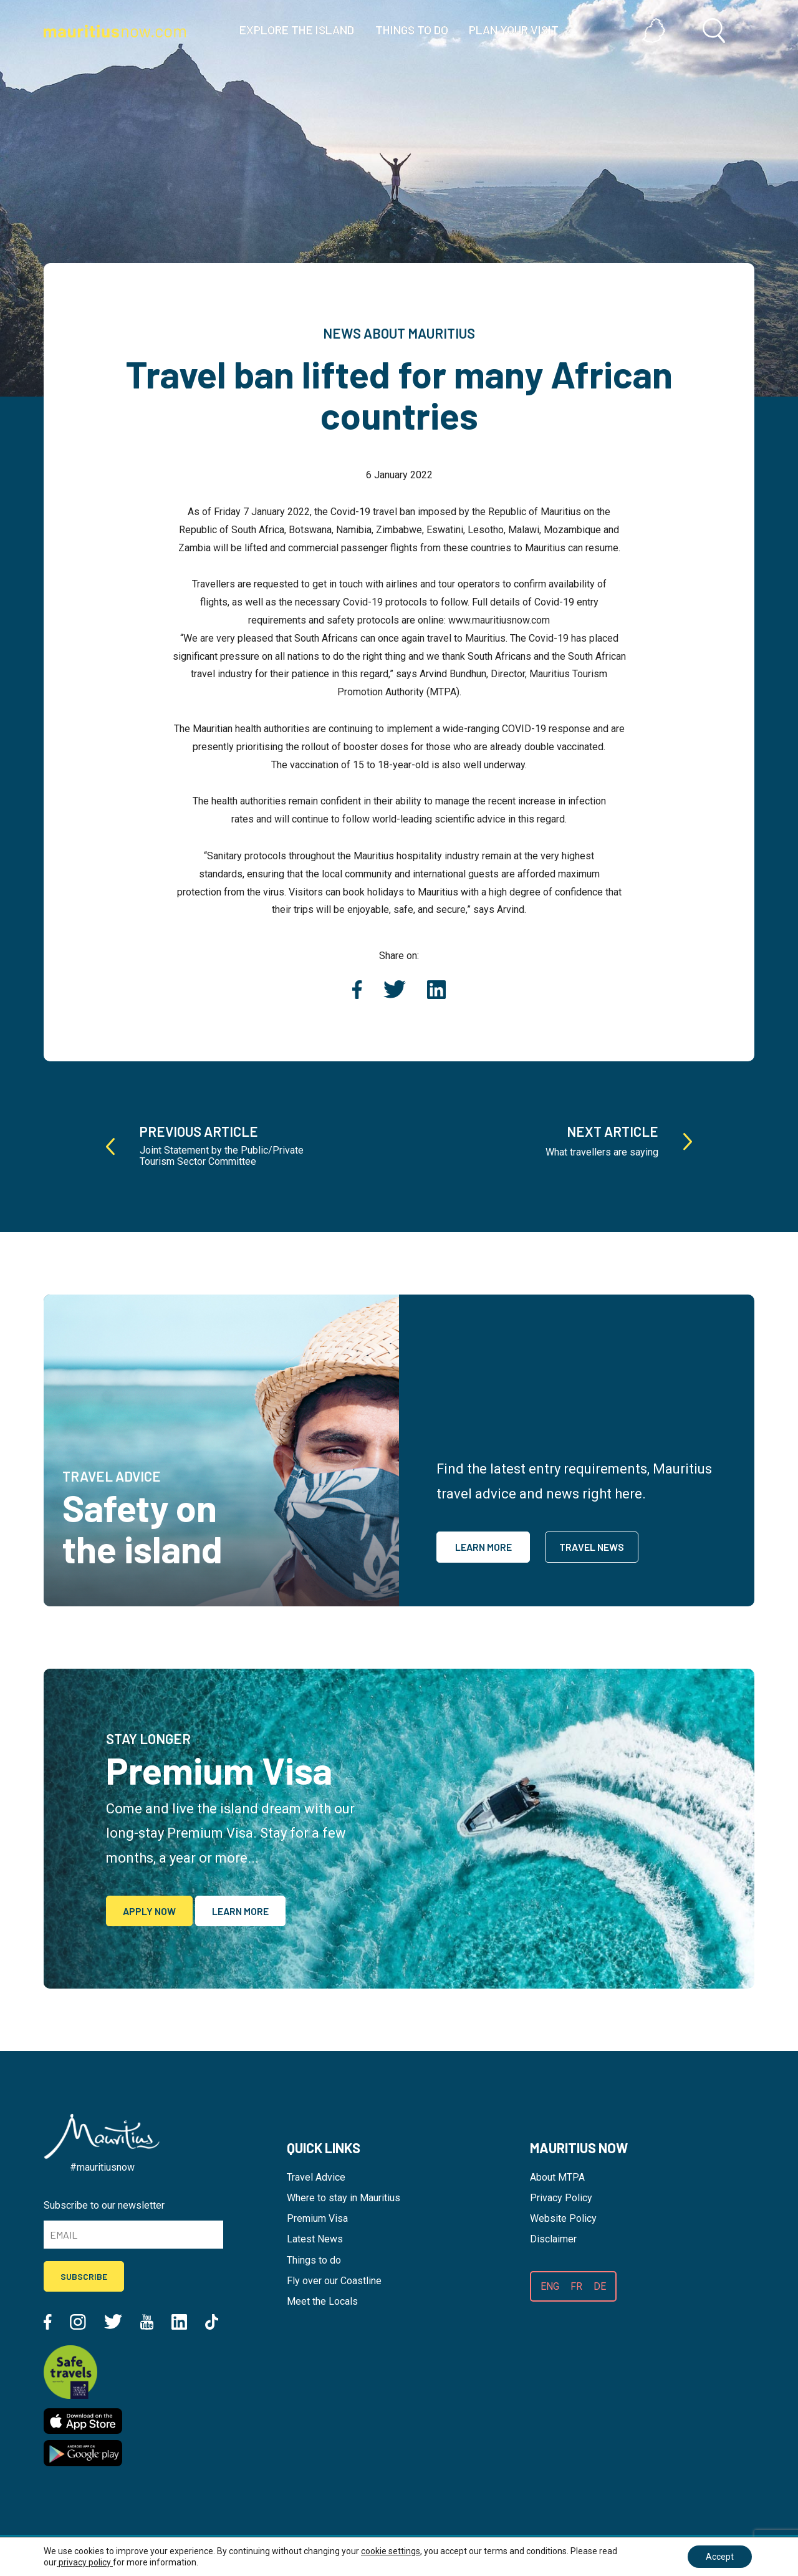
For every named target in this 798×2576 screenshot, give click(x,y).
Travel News (591, 1547)
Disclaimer (553, 2239)
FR (576, 2286)
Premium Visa (317, 2218)
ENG (550, 2286)
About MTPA (557, 2177)
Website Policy (563, 2218)
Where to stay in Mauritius (343, 2198)
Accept (719, 2557)
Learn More (483, 1547)
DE (600, 2286)
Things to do (314, 2260)
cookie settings (390, 2551)
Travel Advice (316, 2177)
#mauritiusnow (102, 2167)
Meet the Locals (322, 2301)
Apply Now (149, 1911)
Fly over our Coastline (334, 2281)
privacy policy (85, 2562)
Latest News (315, 2239)
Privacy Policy (561, 2198)
